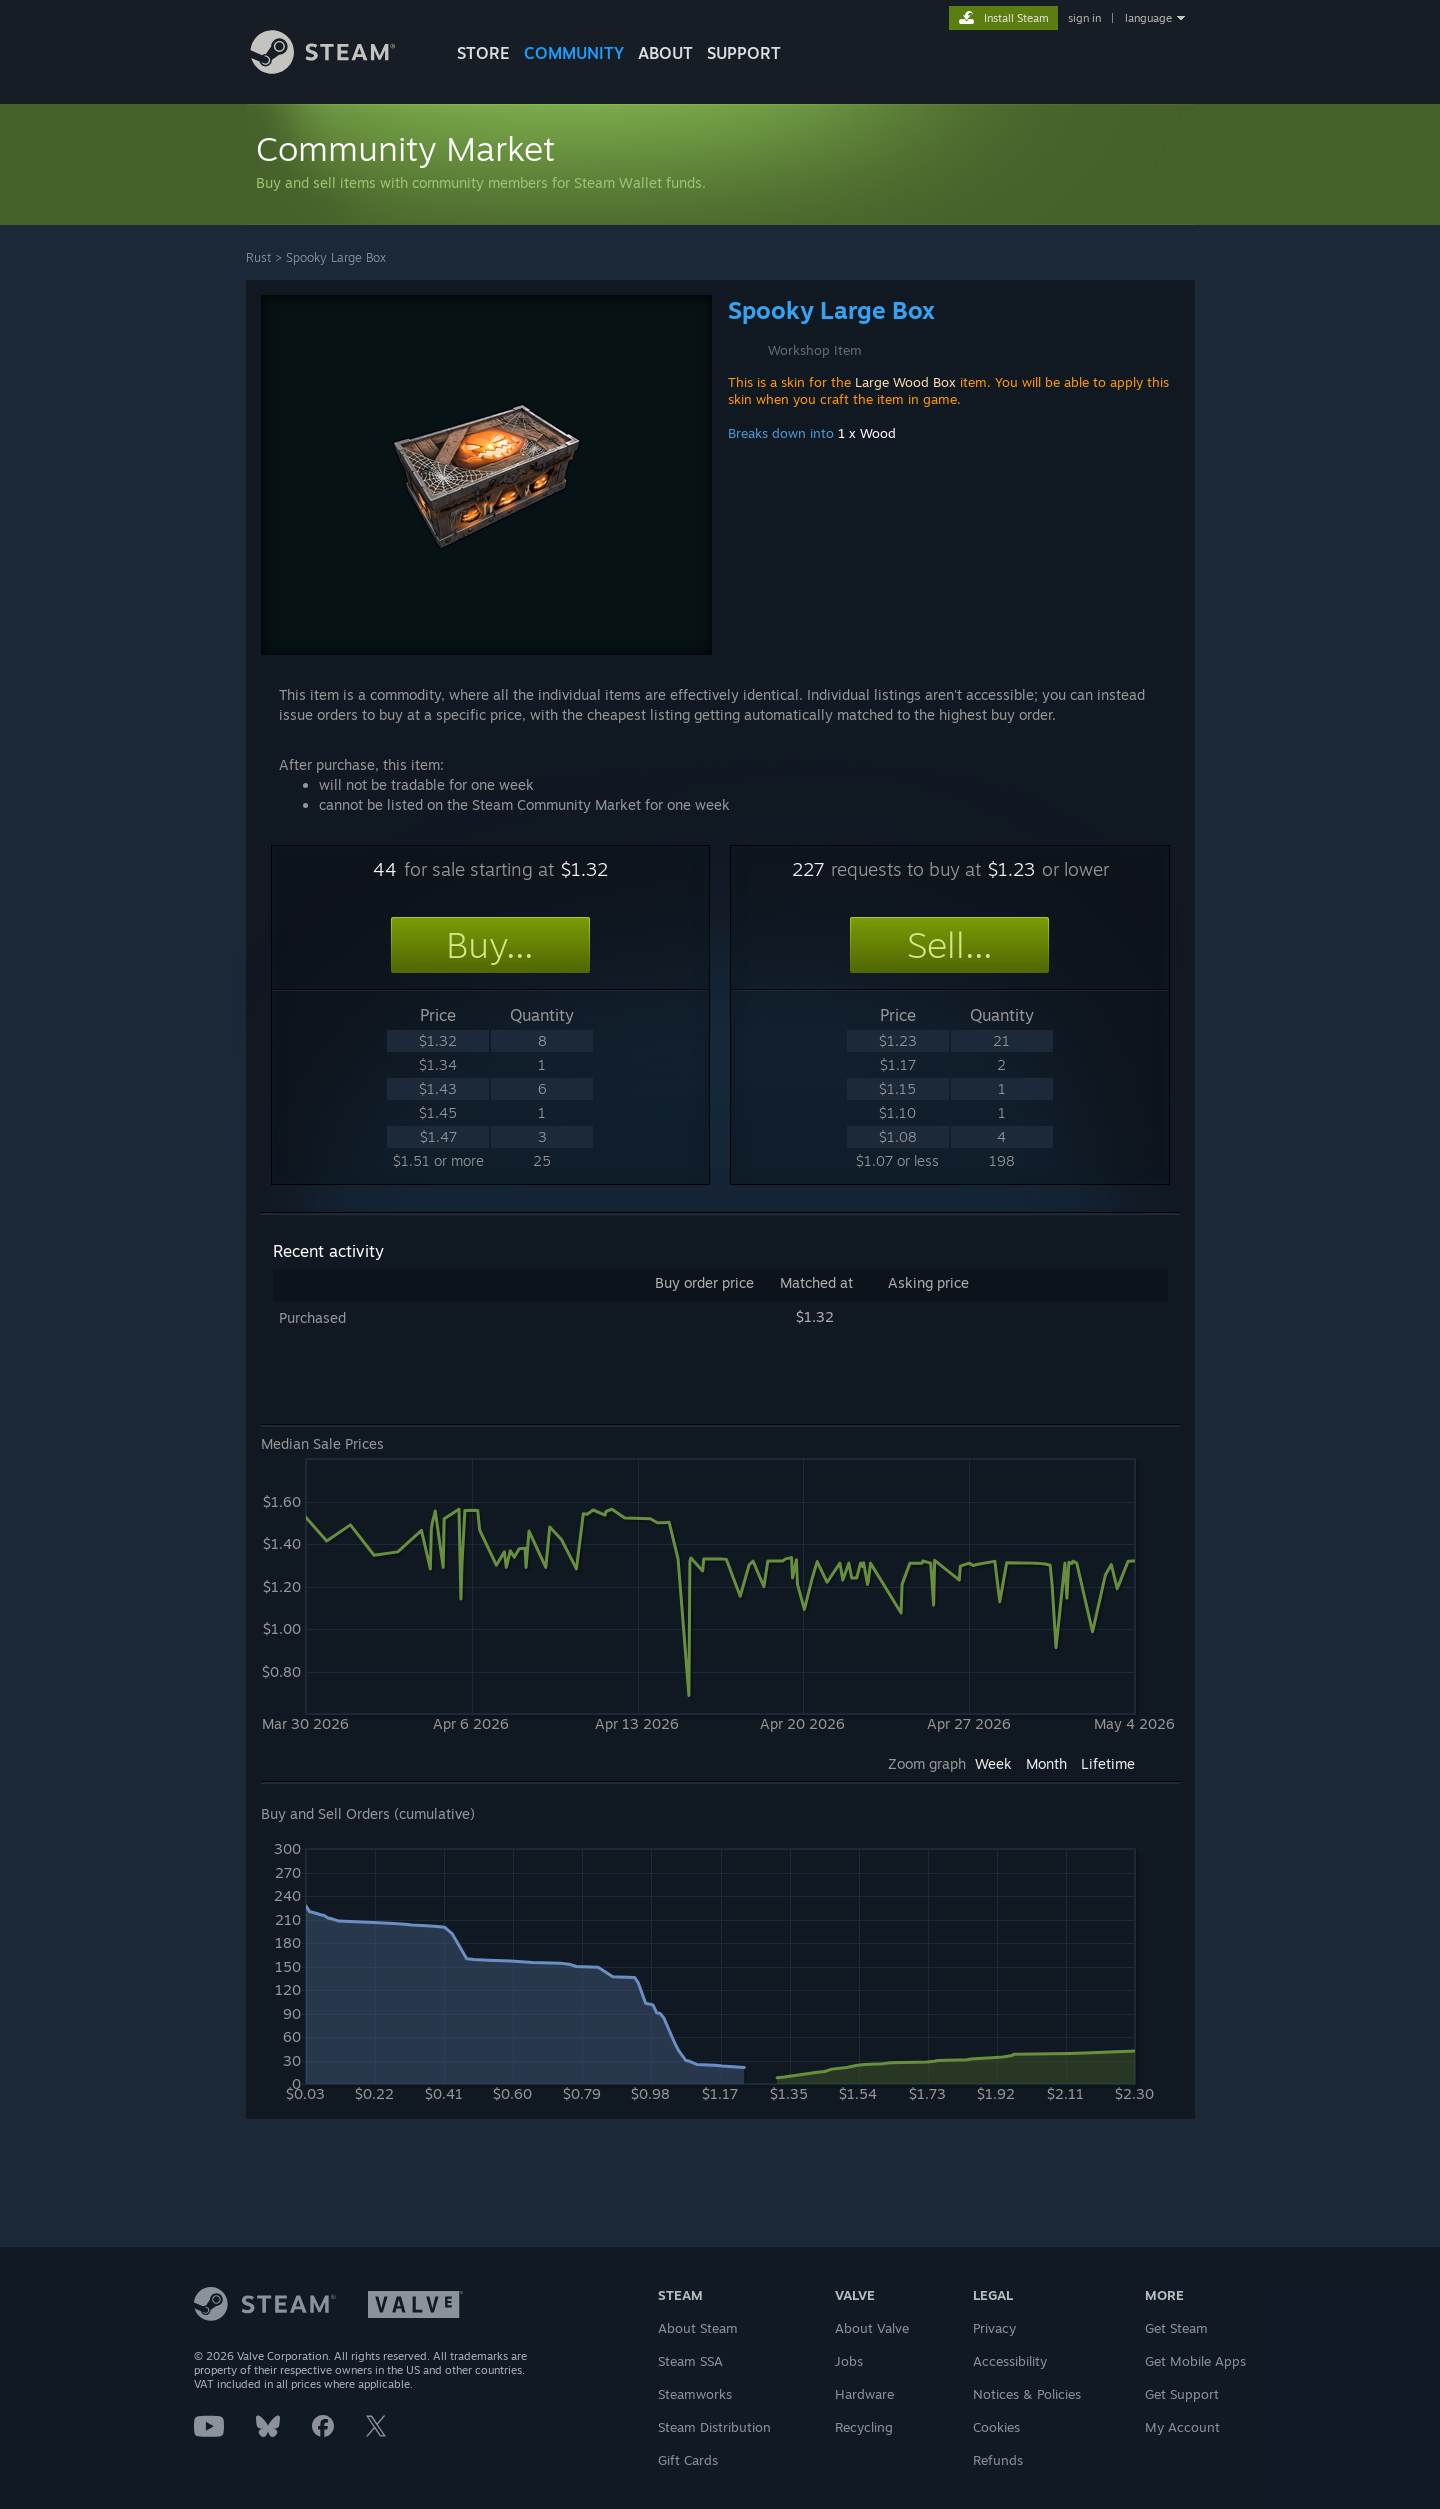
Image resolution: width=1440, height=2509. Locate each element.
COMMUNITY (574, 53)
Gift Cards (688, 2460)
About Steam (698, 2328)
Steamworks (695, 2394)
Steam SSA (690, 2361)
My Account (1182, 2427)
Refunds (998, 2460)
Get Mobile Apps (1195, 2361)
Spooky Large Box (336, 257)
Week (993, 1763)
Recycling (864, 2427)
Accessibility (1010, 2361)
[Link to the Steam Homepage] (338, 68)
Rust (258, 257)
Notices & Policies (1027, 2394)
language (1148, 18)
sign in (1084, 18)
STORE (483, 53)
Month (1046, 1763)
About (665, 53)
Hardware (864, 2394)
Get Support (1182, 2394)
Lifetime (1108, 1763)
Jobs (849, 2361)
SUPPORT (744, 53)
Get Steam (1176, 2328)
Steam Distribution (714, 2427)
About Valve (872, 2328)
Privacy (994, 2328)
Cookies (996, 2427)
